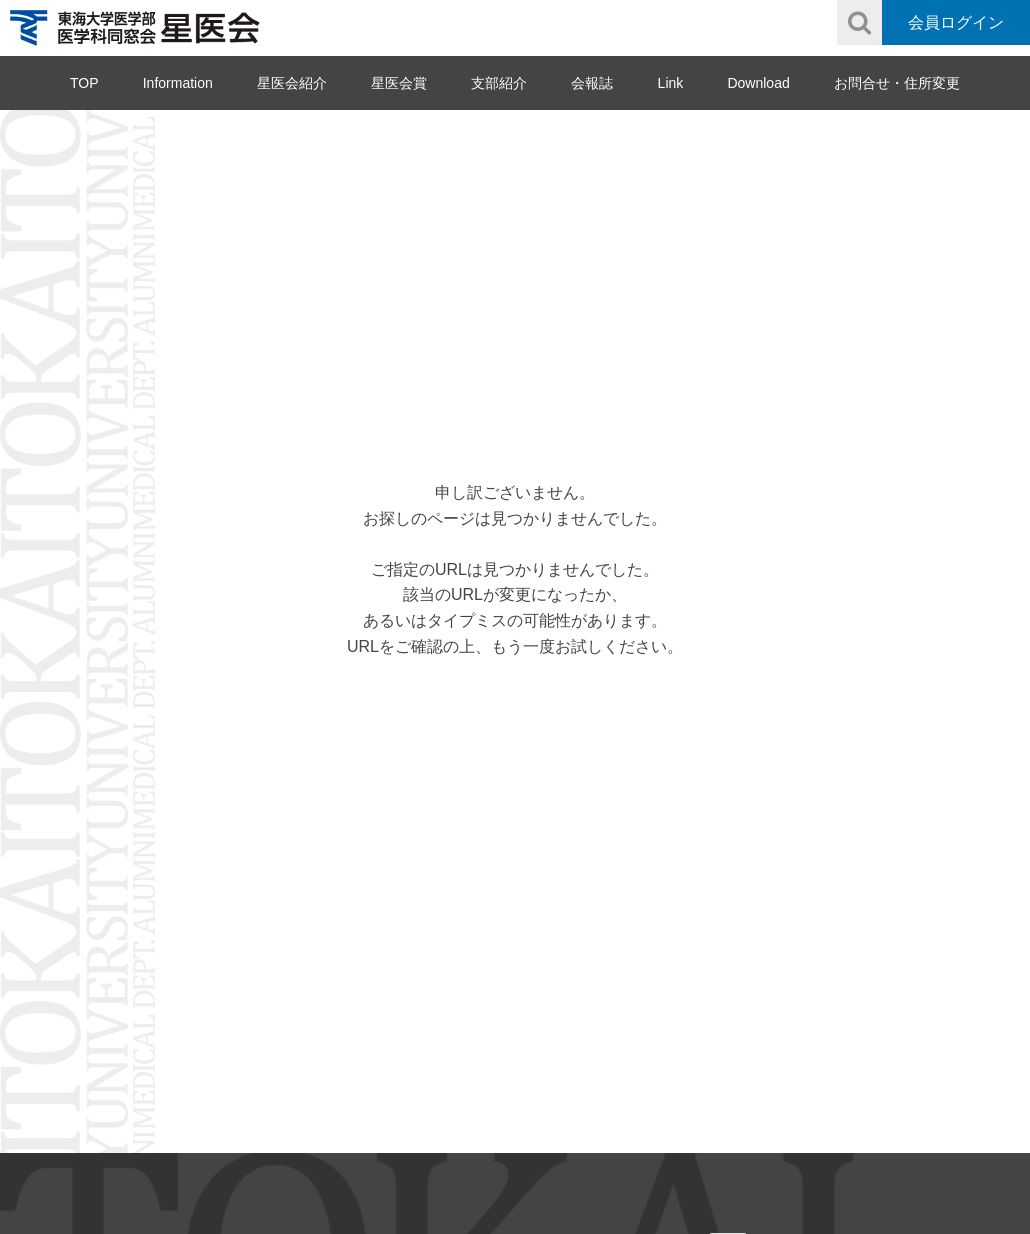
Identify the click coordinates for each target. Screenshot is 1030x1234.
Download (758, 83)
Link (671, 83)
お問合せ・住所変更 (897, 83)
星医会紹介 (292, 83)
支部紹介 (499, 83)
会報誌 (592, 83)
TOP (84, 83)
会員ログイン (956, 22)
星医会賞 (399, 83)
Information (178, 83)
